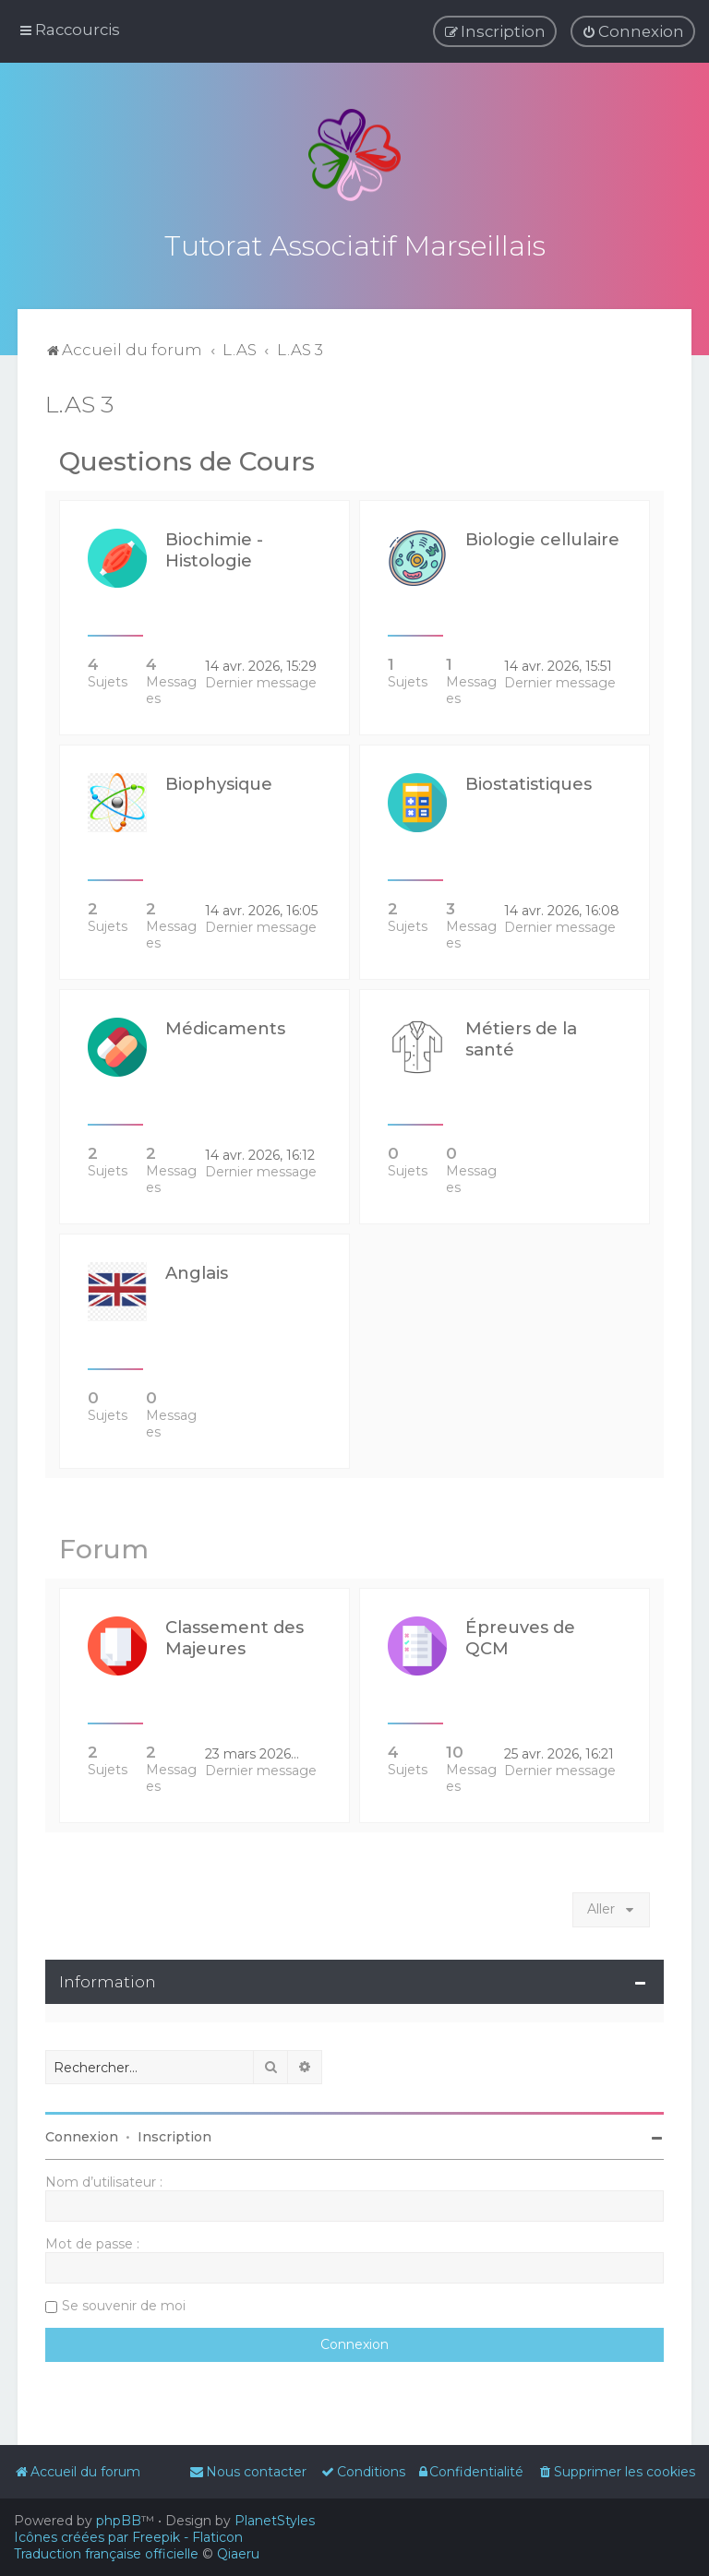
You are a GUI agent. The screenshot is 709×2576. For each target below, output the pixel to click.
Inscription (174, 2135)
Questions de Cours (187, 459)
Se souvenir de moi (124, 2304)
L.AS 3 (79, 402)
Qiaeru (238, 2554)
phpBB (118, 2520)
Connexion (81, 2135)
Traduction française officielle (106, 2554)
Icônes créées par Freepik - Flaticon (128, 2537)
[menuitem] (633, 31)
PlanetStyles (274, 2520)
